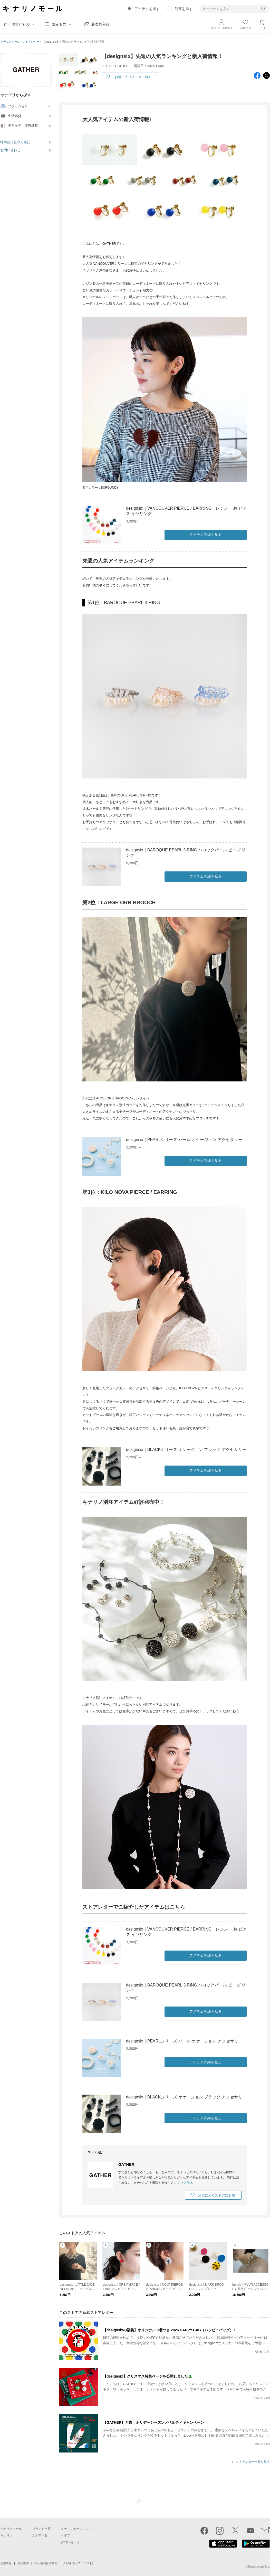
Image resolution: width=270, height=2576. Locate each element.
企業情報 (6, 2563)
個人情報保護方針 (46, 2563)
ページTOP (139, 2501)
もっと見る (185, 2182)
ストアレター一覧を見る (253, 2462)
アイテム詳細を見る (205, 535)
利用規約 (23, 2563)
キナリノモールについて (78, 2529)
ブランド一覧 (41, 2529)
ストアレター (31, 41)
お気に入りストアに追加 (133, 77)
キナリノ (6, 2535)
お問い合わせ (10, 150)
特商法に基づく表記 (15, 142)
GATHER (126, 2164)
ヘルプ (65, 2535)
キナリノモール (10, 41)
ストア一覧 (39, 2535)
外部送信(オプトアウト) (78, 2563)
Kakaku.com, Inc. (259, 2566)
